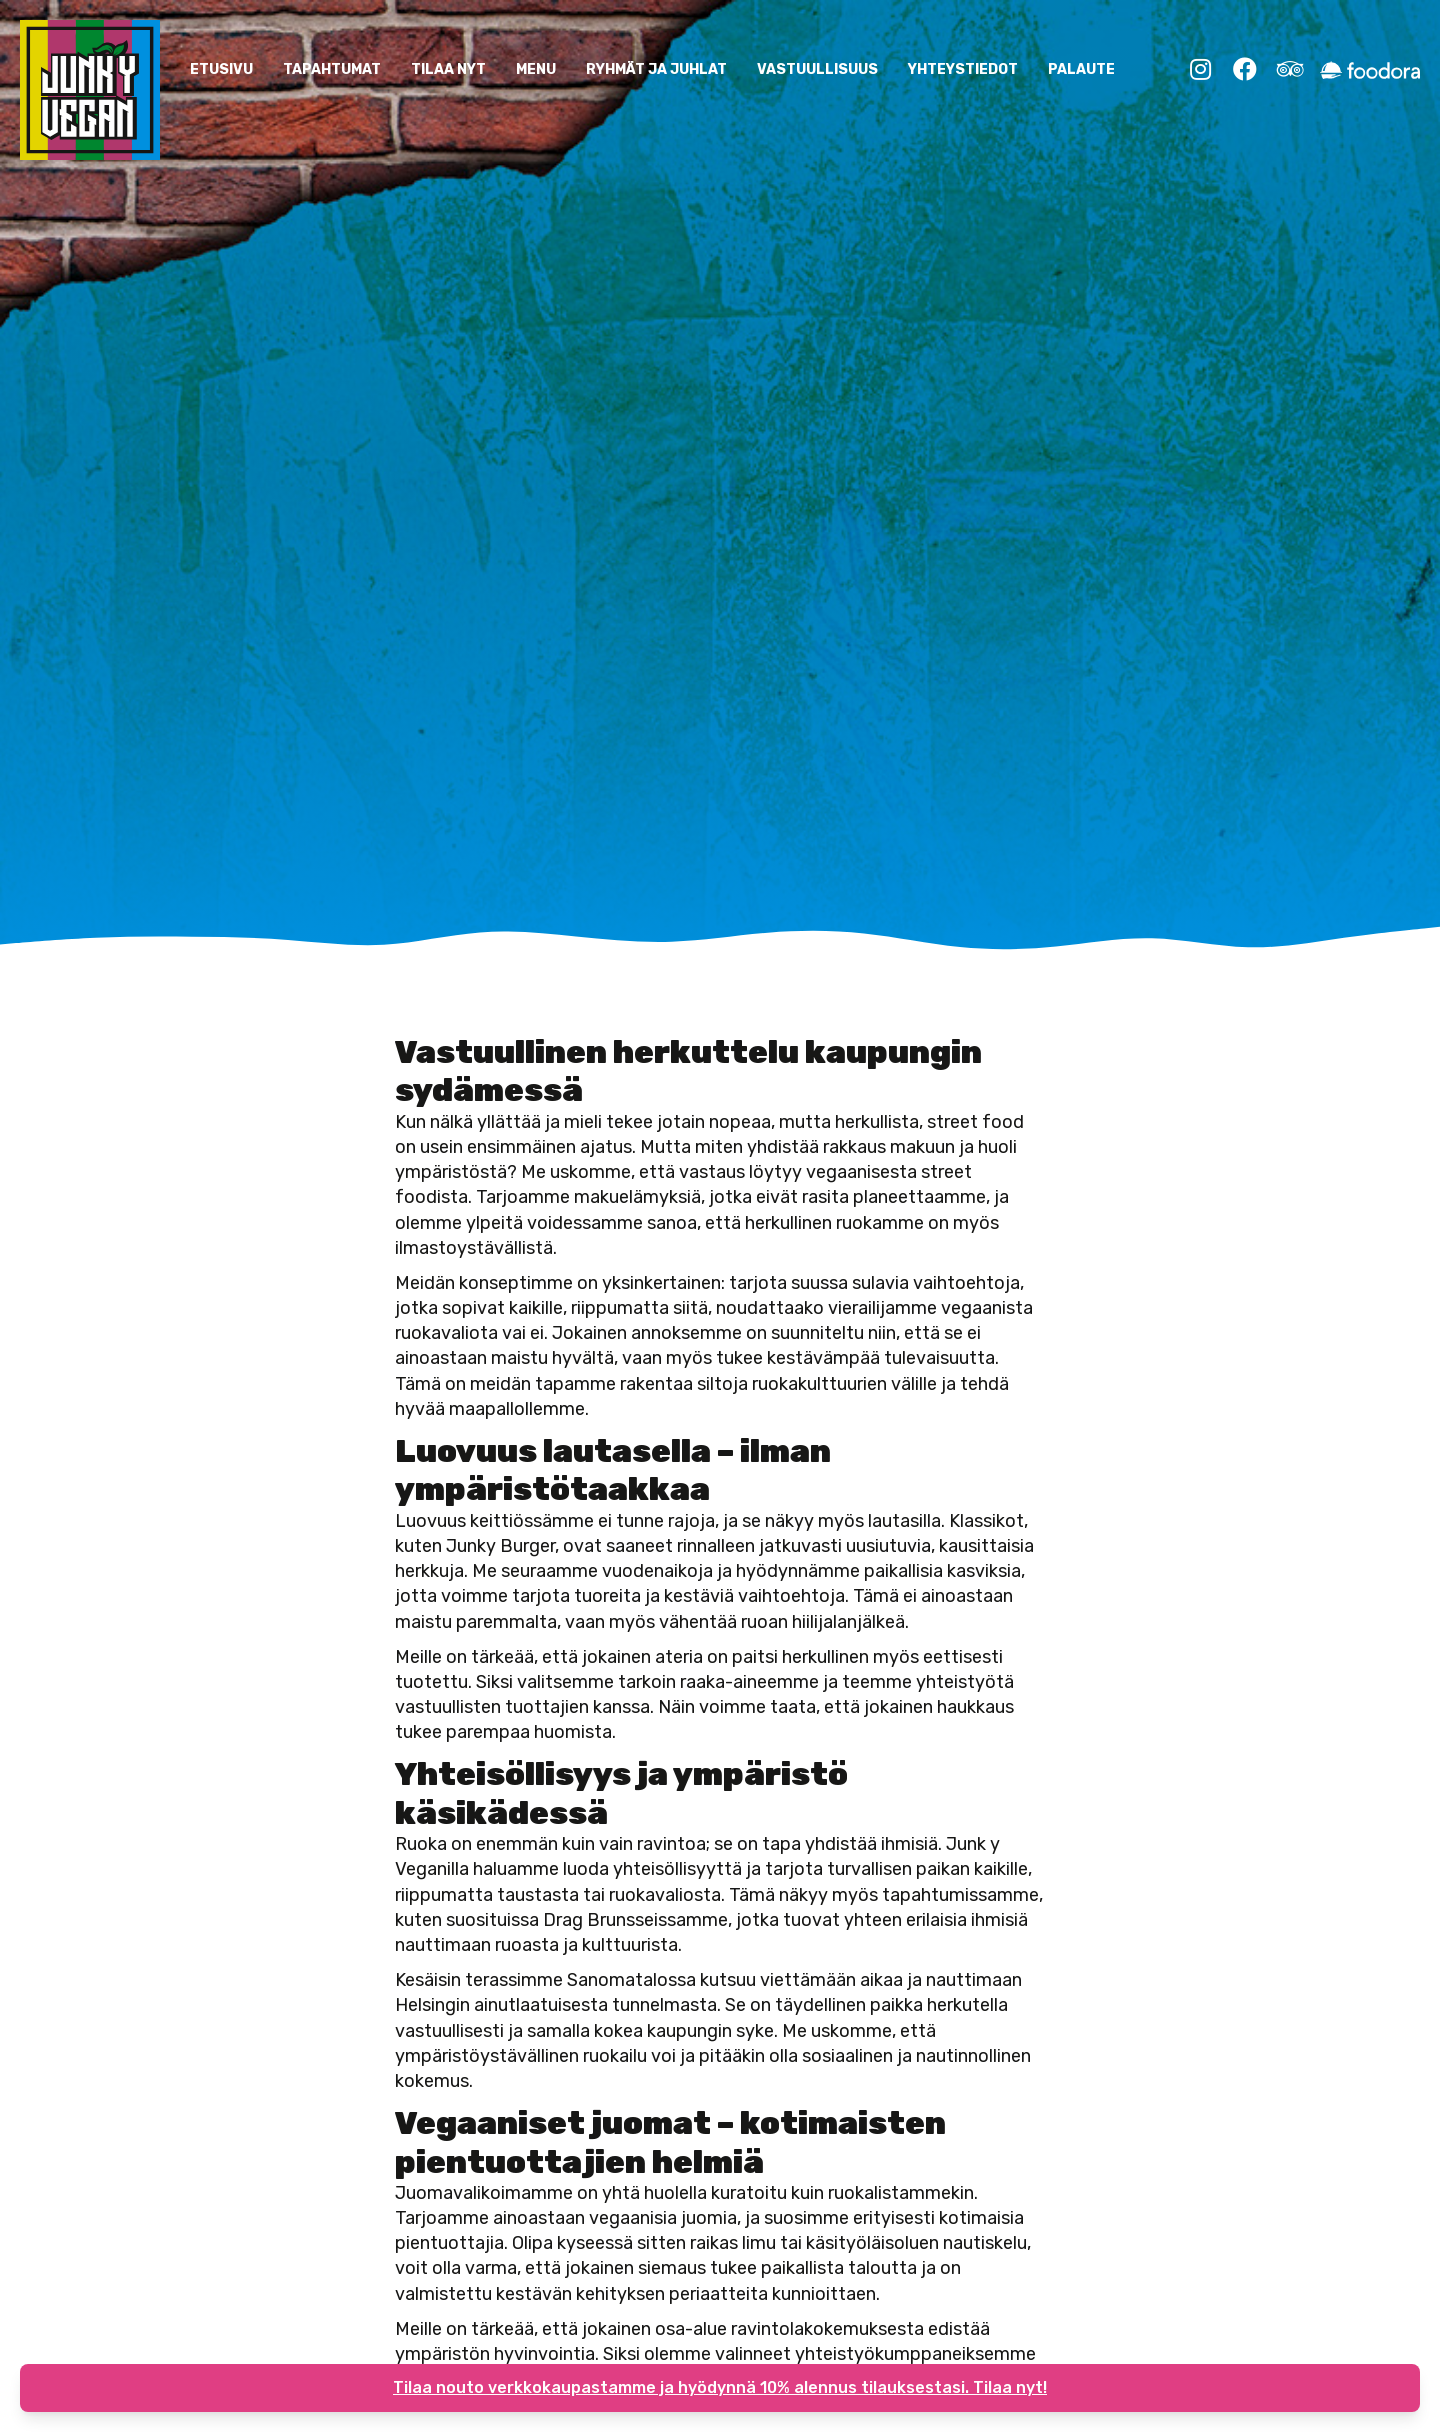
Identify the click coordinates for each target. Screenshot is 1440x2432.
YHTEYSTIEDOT (963, 69)
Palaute (1081, 69)
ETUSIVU (221, 69)
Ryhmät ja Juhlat (656, 69)
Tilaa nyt (448, 69)
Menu (536, 69)
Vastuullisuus (817, 69)
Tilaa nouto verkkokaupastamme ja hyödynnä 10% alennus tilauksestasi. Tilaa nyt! (720, 2387)
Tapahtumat (332, 69)
